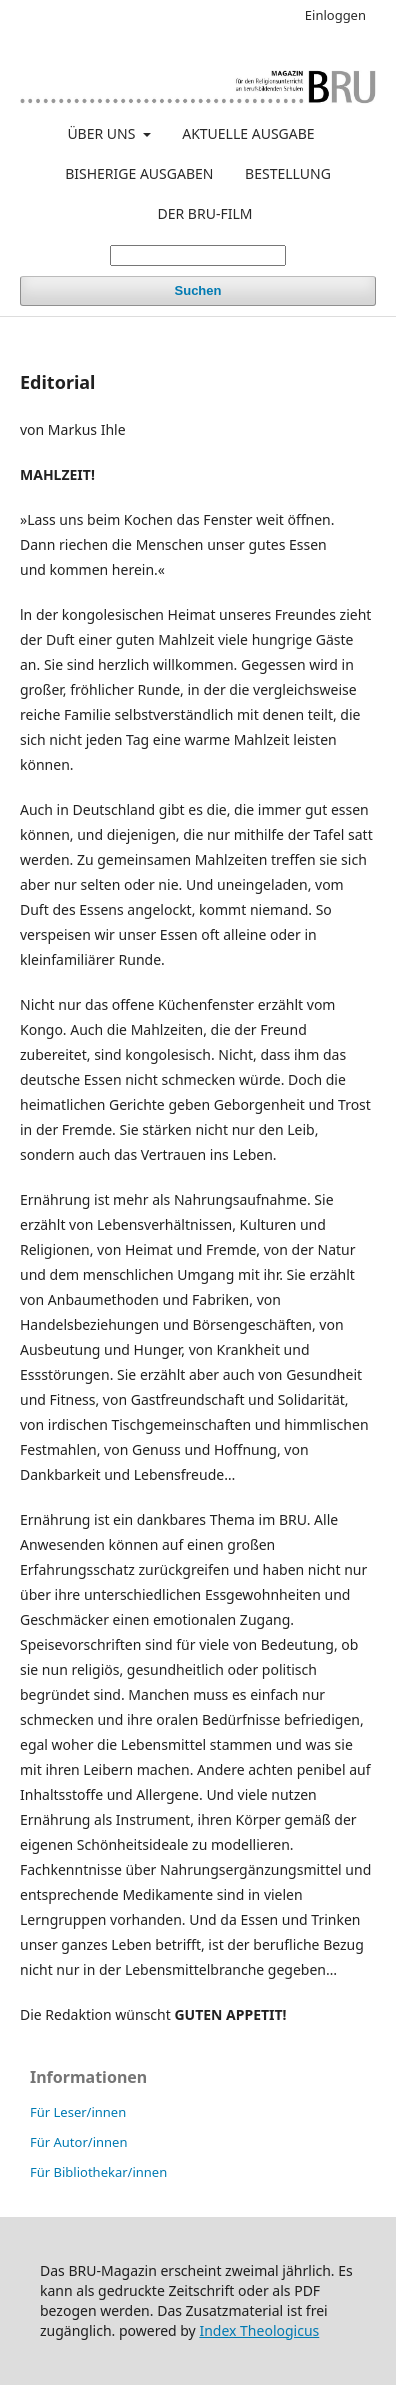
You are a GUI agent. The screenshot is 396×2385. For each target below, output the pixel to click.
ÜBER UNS (103, 133)
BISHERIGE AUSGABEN (139, 173)
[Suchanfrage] (198, 255)
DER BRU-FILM (205, 213)
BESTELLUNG (288, 173)
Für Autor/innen (78, 2142)
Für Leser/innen (78, 2112)
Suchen (198, 290)
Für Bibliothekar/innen (98, 2172)
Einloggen (335, 15)
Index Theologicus (259, 2330)
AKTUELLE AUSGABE (248, 133)
